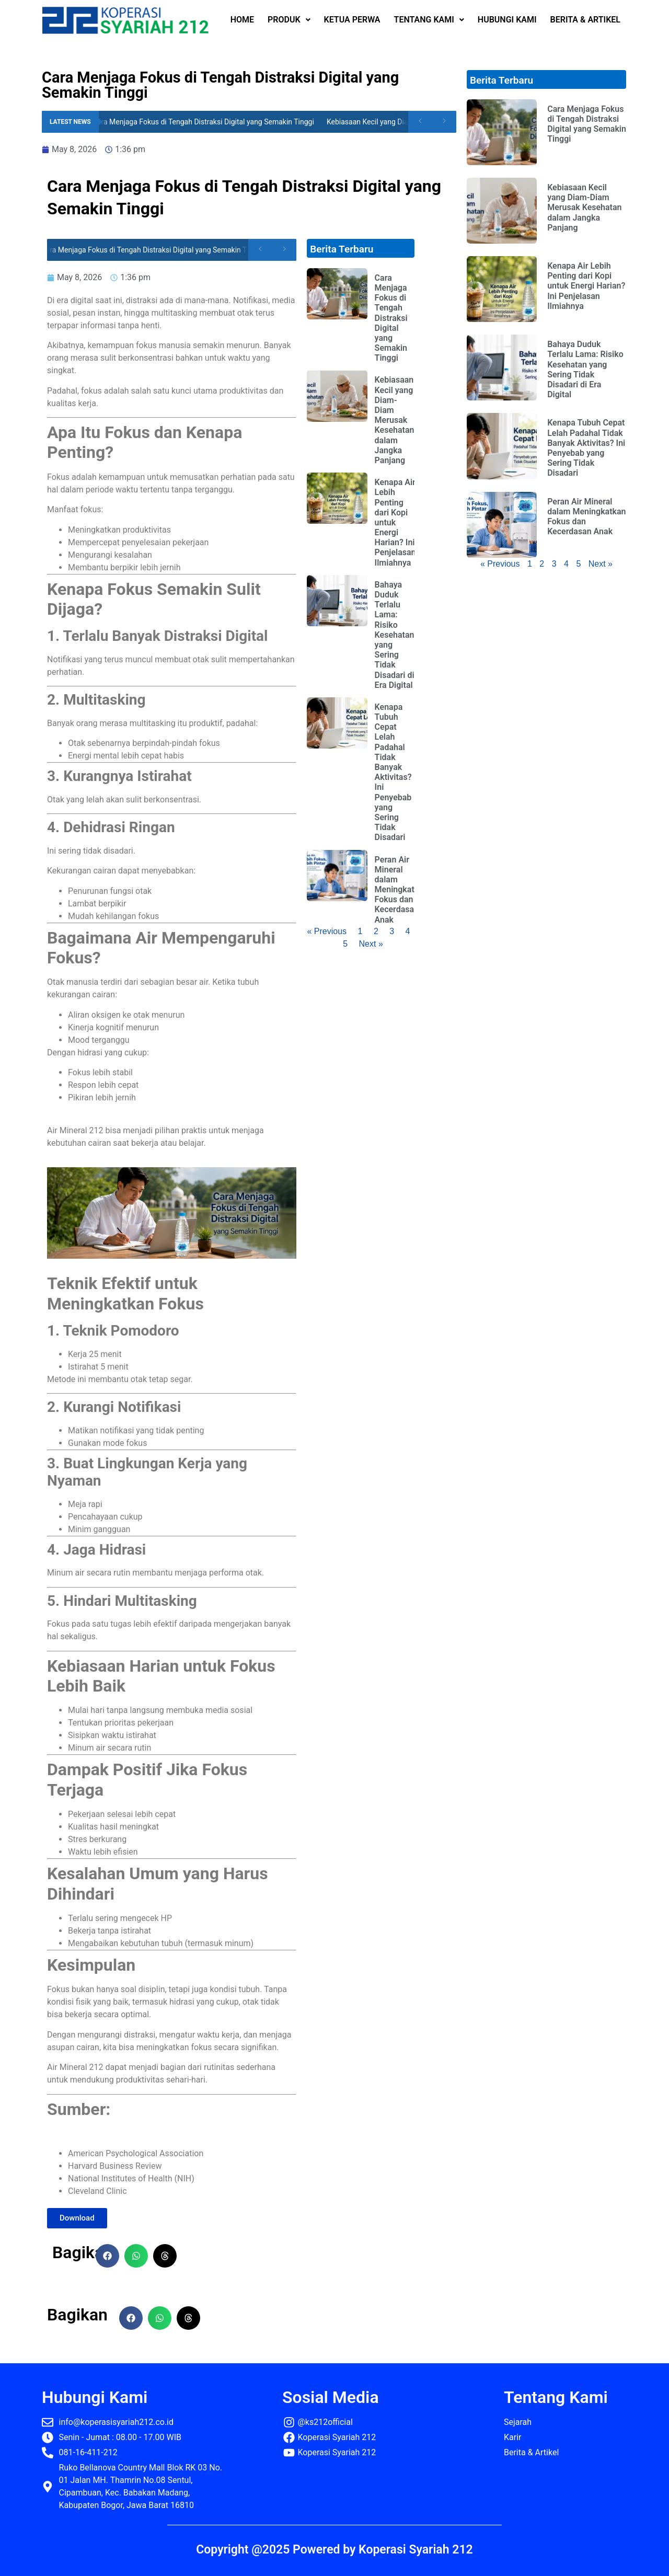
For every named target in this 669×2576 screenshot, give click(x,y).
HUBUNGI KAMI (507, 20)
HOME (242, 20)
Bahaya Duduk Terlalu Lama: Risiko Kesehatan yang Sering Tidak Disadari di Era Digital (394, 635)
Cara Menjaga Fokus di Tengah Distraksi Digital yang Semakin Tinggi (208, 122)
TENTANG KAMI (429, 20)
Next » (371, 943)
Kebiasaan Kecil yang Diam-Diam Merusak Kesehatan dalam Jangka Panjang (394, 420)
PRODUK (289, 20)
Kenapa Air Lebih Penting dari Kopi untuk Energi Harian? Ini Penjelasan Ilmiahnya (395, 522)
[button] (107, 2256)
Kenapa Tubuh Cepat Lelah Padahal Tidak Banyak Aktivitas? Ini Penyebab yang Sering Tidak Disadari (393, 772)
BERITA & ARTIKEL (585, 20)
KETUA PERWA (352, 20)
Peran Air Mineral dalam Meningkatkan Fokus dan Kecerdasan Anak (401, 890)
